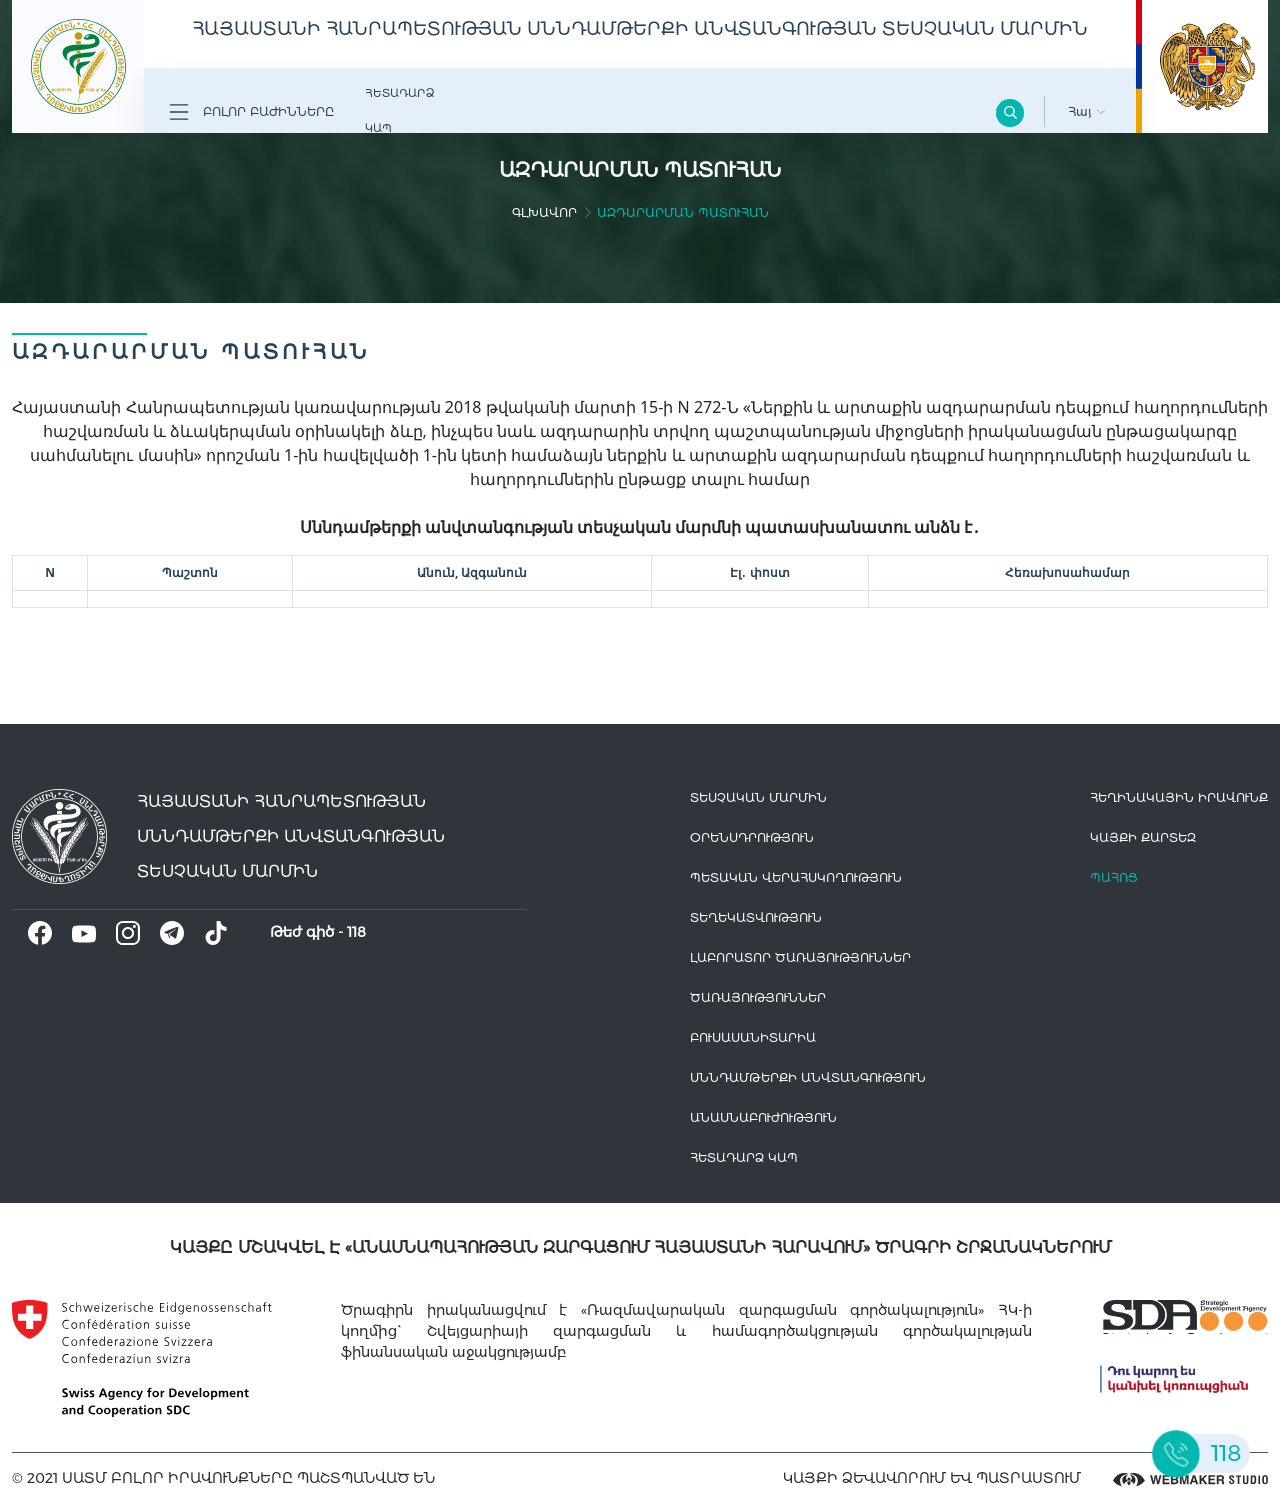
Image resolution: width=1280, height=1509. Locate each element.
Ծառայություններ (758, 997)
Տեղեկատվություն (756, 917)
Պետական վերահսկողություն (796, 877)
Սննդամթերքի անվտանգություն (808, 1077)
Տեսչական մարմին (758, 797)
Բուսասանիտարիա (753, 1037)
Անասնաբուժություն (763, 1117)
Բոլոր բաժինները (251, 112)
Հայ (1087, 111)
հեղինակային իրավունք (1179, 797)
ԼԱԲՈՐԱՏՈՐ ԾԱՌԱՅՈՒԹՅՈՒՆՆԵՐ (800, 957)
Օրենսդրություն (752, 837)
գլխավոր (544, 212)
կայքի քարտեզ (1143, 837)
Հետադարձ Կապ (399, 110)
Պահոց (1114, 877)
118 (356, 932)
